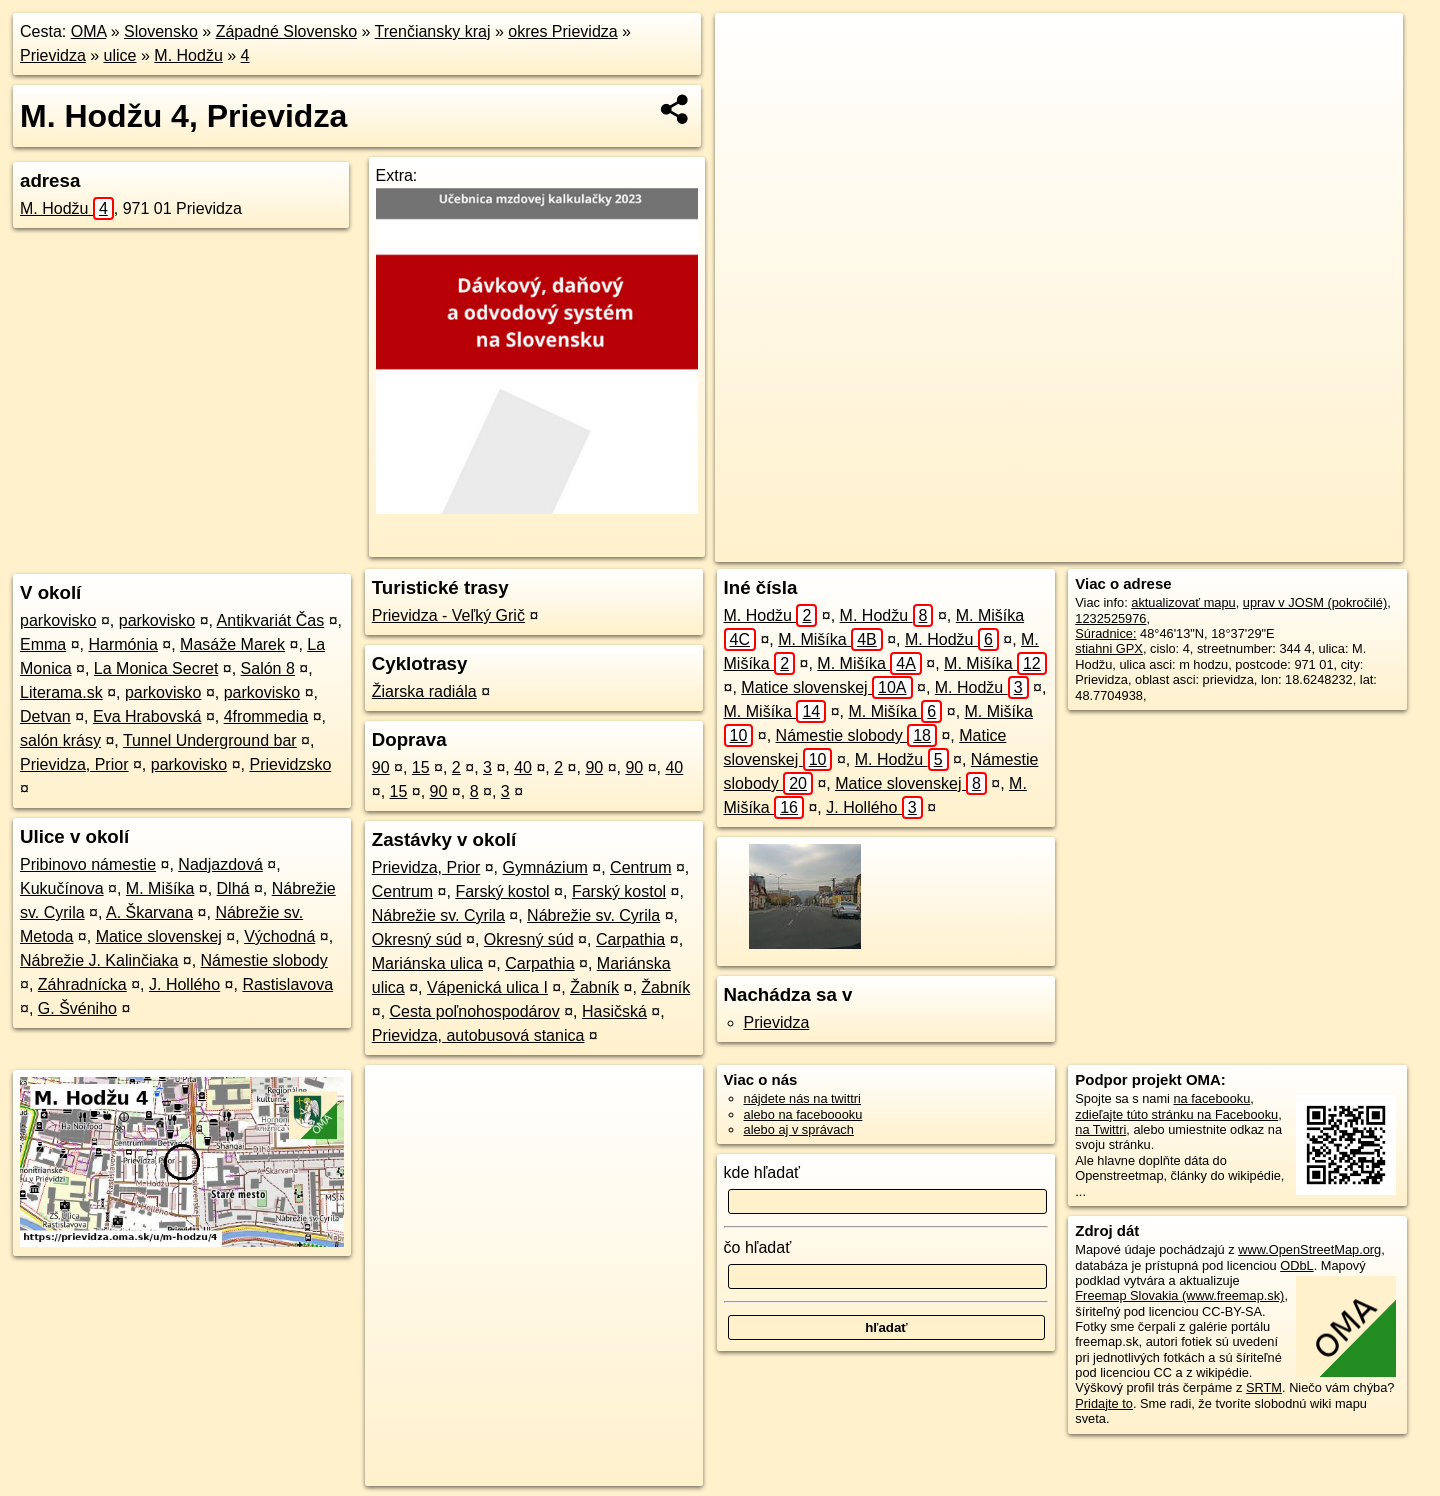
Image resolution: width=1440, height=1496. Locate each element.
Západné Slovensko (286, 31)
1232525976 (1110, 618)
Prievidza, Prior (74, 764)
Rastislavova (287, 984)
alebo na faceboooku (803, 1114)
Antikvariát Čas (271, 620)
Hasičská (614, 1011)
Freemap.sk (1138, 547)
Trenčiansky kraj (433, 31)
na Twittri (1100, 1129)
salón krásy (60, 740)
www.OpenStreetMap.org (1309, 1249)
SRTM (1264, 1387)
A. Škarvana (149, 912)
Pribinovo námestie (88, 864)
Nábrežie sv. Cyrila (438, 915)
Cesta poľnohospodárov (475, 1011)
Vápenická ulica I (487, 987)
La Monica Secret (156, 668)
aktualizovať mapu (1183, 602)
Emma (43, 644)
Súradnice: (1105, 633)
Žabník (594, 987)
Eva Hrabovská (147, 716)
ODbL (1296, 1265)
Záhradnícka (82, 984)
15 (421, 767)
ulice (120, 55)
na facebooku (1211, 1098)
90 (381, 767)
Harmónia (122, 644)
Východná (279, 936)
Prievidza (53, 55)
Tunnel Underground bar (210, 740)
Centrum (640, 867)
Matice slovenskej (159, 936)
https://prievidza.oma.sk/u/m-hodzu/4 (1301, 547)
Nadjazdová (220, 864)
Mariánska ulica (427, 963)
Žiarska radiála (424, 691)
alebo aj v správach (799, 1129)
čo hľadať (758, 1247)
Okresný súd (417, 939)
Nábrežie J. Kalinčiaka (99, 960)
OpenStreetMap (1035, 547)
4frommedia (266, 716)
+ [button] (749, 47)
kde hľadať (762, 1172)
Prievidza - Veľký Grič (448, 615)
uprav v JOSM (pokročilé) (1315, 602)
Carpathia (630, 939)
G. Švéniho (77, 1008)
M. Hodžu (188, 55)
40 (523, 767)
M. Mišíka (160, 888)
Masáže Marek (232, 644)
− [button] (749, 78)
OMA (89, 31)
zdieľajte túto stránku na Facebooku (1176, 1114)
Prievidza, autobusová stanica (478, 1035)
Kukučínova (62, 888)
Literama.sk (61, 692)
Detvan (45, 716)
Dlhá (233, 888)
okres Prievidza (562, 31)
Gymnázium (545, 867)
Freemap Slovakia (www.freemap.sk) (1179, 1295)
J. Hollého (184, 984)
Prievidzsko (290, 764)
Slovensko (161, 31)
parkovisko (58, 620)
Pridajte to (1104, 1403)
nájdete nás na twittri (802, 1098)
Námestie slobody (264, 960)
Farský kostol (502, 891)
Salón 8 (268, 668)
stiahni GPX (1109, 648)
